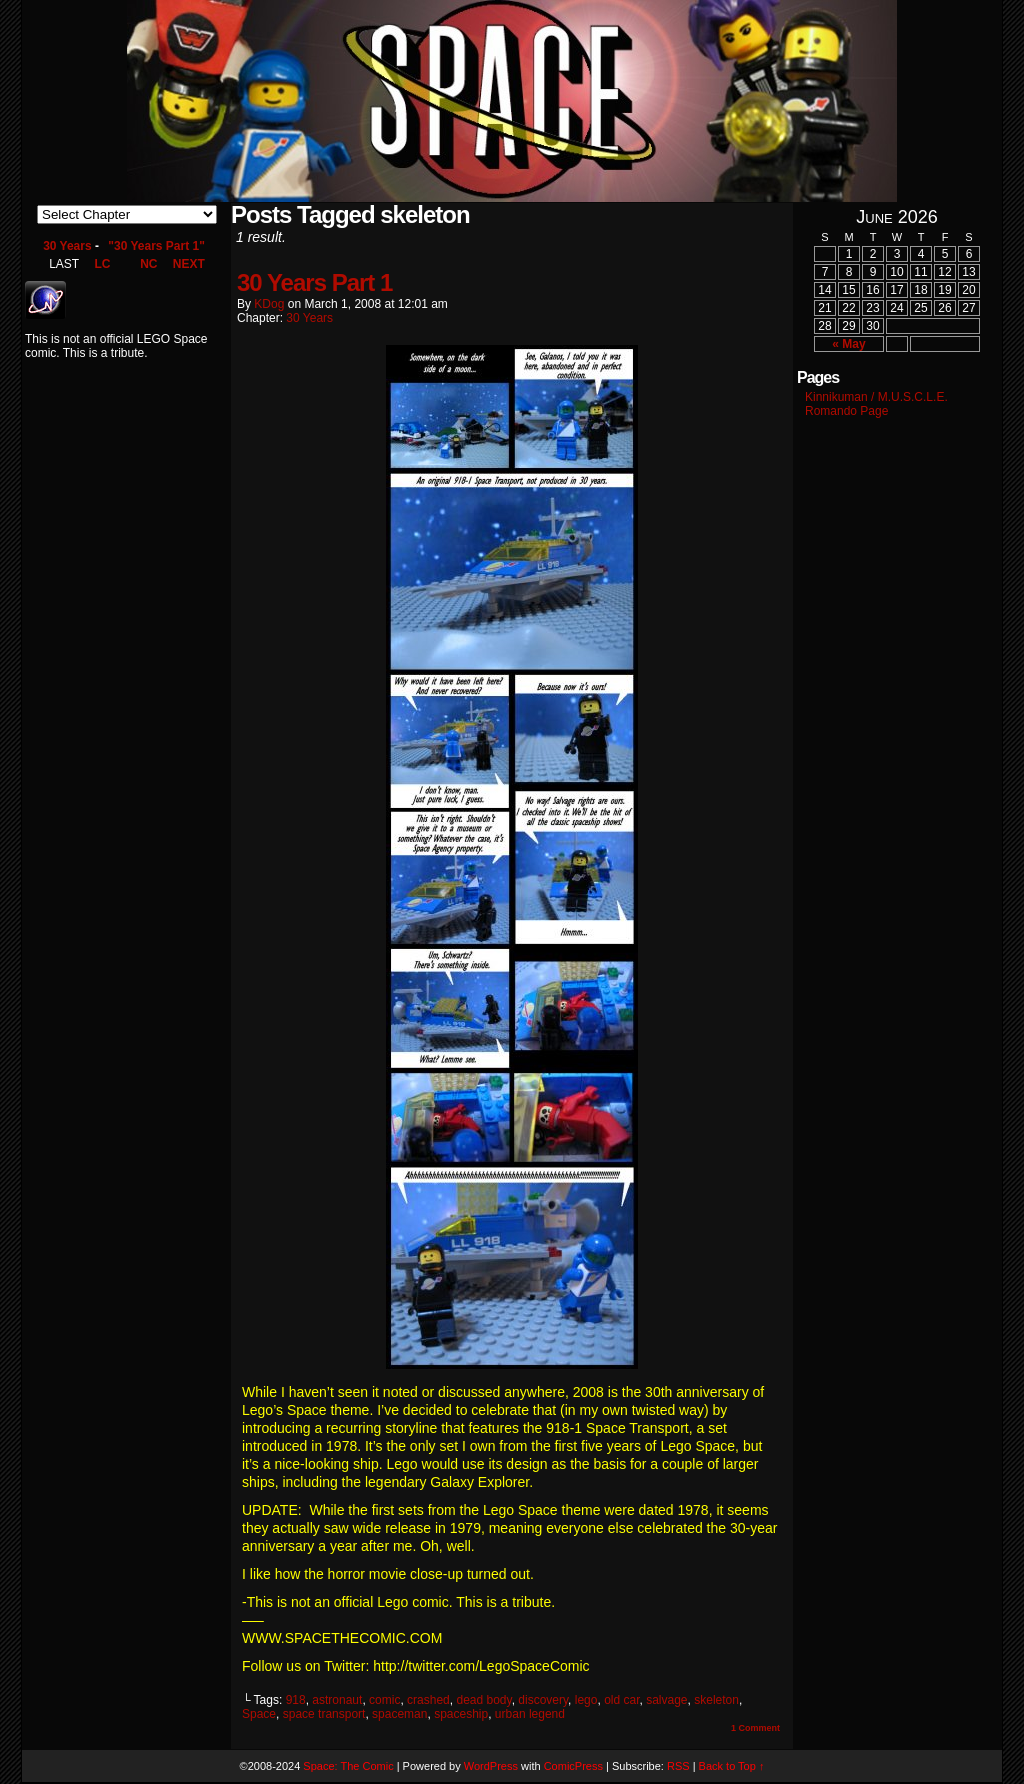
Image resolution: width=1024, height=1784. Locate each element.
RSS (678, 1766)
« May (848, 344)
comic (384, 1700)
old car (621, 1700)
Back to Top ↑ (732, 1766)
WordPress (491, 1766)
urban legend (530, 1714)
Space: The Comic (348, 1766)
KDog (269, 304)
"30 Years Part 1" (156, 246)
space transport (324, 1714)
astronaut (337, 1700)
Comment (755, 1728)
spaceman (399, 1714)
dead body (483, 1700)
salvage (666, 1700)
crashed (428, 1700)
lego (586, 1700)
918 (296, 1700)
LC (102, 264)
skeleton (716, 1700)
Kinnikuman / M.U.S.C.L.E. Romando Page (876, 404)
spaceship (461, 1714)
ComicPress (573, 1766)
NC (148, 264)
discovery (543, 1700)
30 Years (67, 246)
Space (259, 1714)
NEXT (189, 264)
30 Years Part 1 (314, 282)
